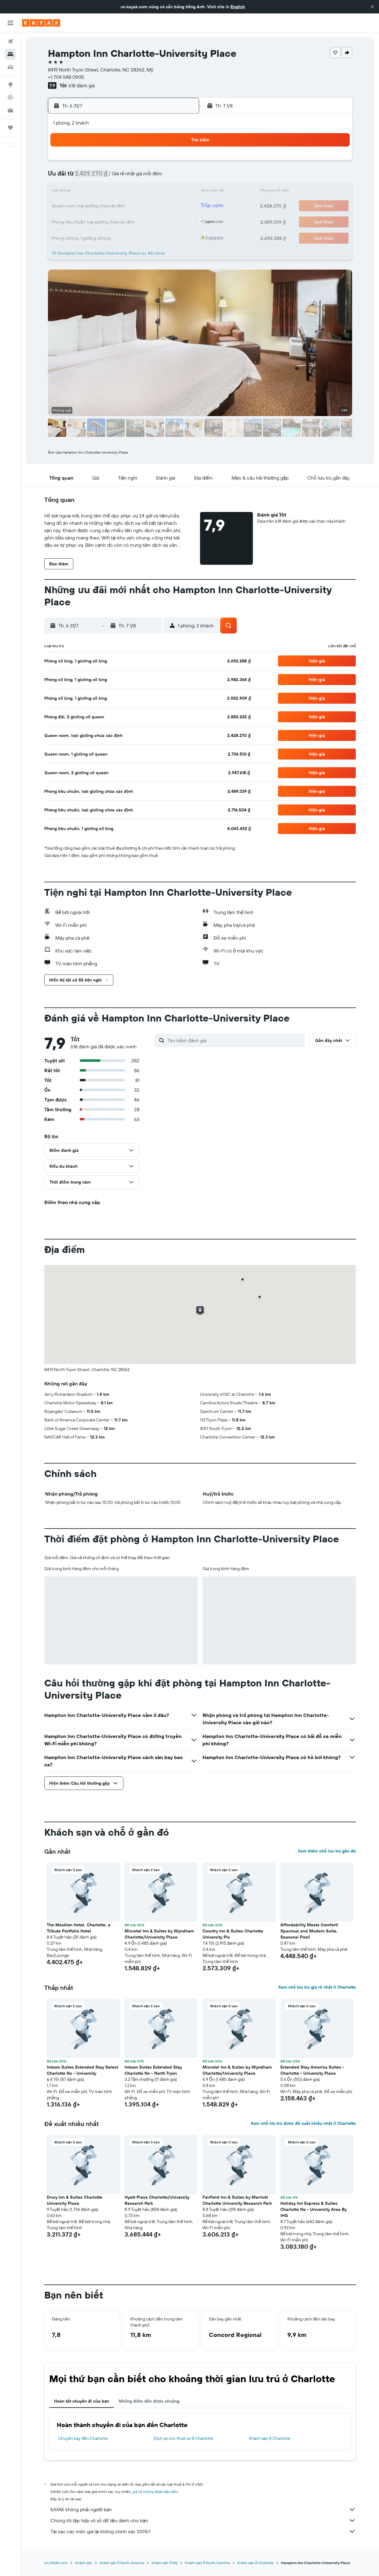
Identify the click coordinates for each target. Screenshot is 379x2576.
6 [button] (91, 177)
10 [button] (150, 177)
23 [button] (135, 206)
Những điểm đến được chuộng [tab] (149, 2401)
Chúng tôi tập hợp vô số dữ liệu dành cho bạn (203, 2520)
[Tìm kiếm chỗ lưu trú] (10, 54)
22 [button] (120, 206)
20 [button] (91, 206)
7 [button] (106, 177)
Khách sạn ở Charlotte (269, 2438)
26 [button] (179, 206)
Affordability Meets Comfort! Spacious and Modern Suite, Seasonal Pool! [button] (309, 1931)
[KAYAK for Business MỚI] (10, 110)
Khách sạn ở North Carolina (207, 2562)
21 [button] (106, 206)
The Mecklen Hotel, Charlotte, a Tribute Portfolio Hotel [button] (78, 1928)
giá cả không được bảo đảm (155, 2491)
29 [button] (120, 221)
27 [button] (91, 221)
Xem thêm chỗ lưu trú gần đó (327, 1851)
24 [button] (150, 206)
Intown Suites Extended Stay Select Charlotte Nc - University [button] (82, 2070)
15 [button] (120, 192)
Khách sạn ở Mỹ (164, 2562)
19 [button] (179, 192)
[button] (372, 6)
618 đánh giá (81, 85)
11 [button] (164, 177)
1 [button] (121, 162)
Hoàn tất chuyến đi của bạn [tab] (81, 2401)
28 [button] (106, 221)
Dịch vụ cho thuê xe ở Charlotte (183, 2438)
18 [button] (164, 192)
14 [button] (106, 192)
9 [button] (135, 177)
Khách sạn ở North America (122, 2562)
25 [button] (164, 206)
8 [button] (120, 177)
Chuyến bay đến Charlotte (83, 2438)
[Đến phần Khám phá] (10, 84)
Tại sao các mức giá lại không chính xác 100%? (203, 2531)
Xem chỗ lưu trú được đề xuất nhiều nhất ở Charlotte (303, 2123)
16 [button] (135, 192)
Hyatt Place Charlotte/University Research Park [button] (157, 2200)
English (238, 6)
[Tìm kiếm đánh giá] (235, 1040)
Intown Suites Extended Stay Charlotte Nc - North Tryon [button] (153, 2070)
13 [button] (91, 192)
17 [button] (150, 192)
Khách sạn (83, 2562)
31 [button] (150, 221)
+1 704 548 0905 (66, 77)
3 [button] (150, 162)
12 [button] (179, 177)
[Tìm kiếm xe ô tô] (10, 67)
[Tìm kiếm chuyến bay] (10, 41)
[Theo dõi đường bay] (10, 97)
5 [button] (179, 162)
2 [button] (135, 162)
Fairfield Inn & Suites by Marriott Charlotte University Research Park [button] (237, 2200)
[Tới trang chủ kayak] (41, 23)
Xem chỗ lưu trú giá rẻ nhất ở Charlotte (317, 1987)
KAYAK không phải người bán (203, 2509)
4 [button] (164, 162)
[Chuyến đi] (10, 128)
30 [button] (135, 221)
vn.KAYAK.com (56, 2562)
